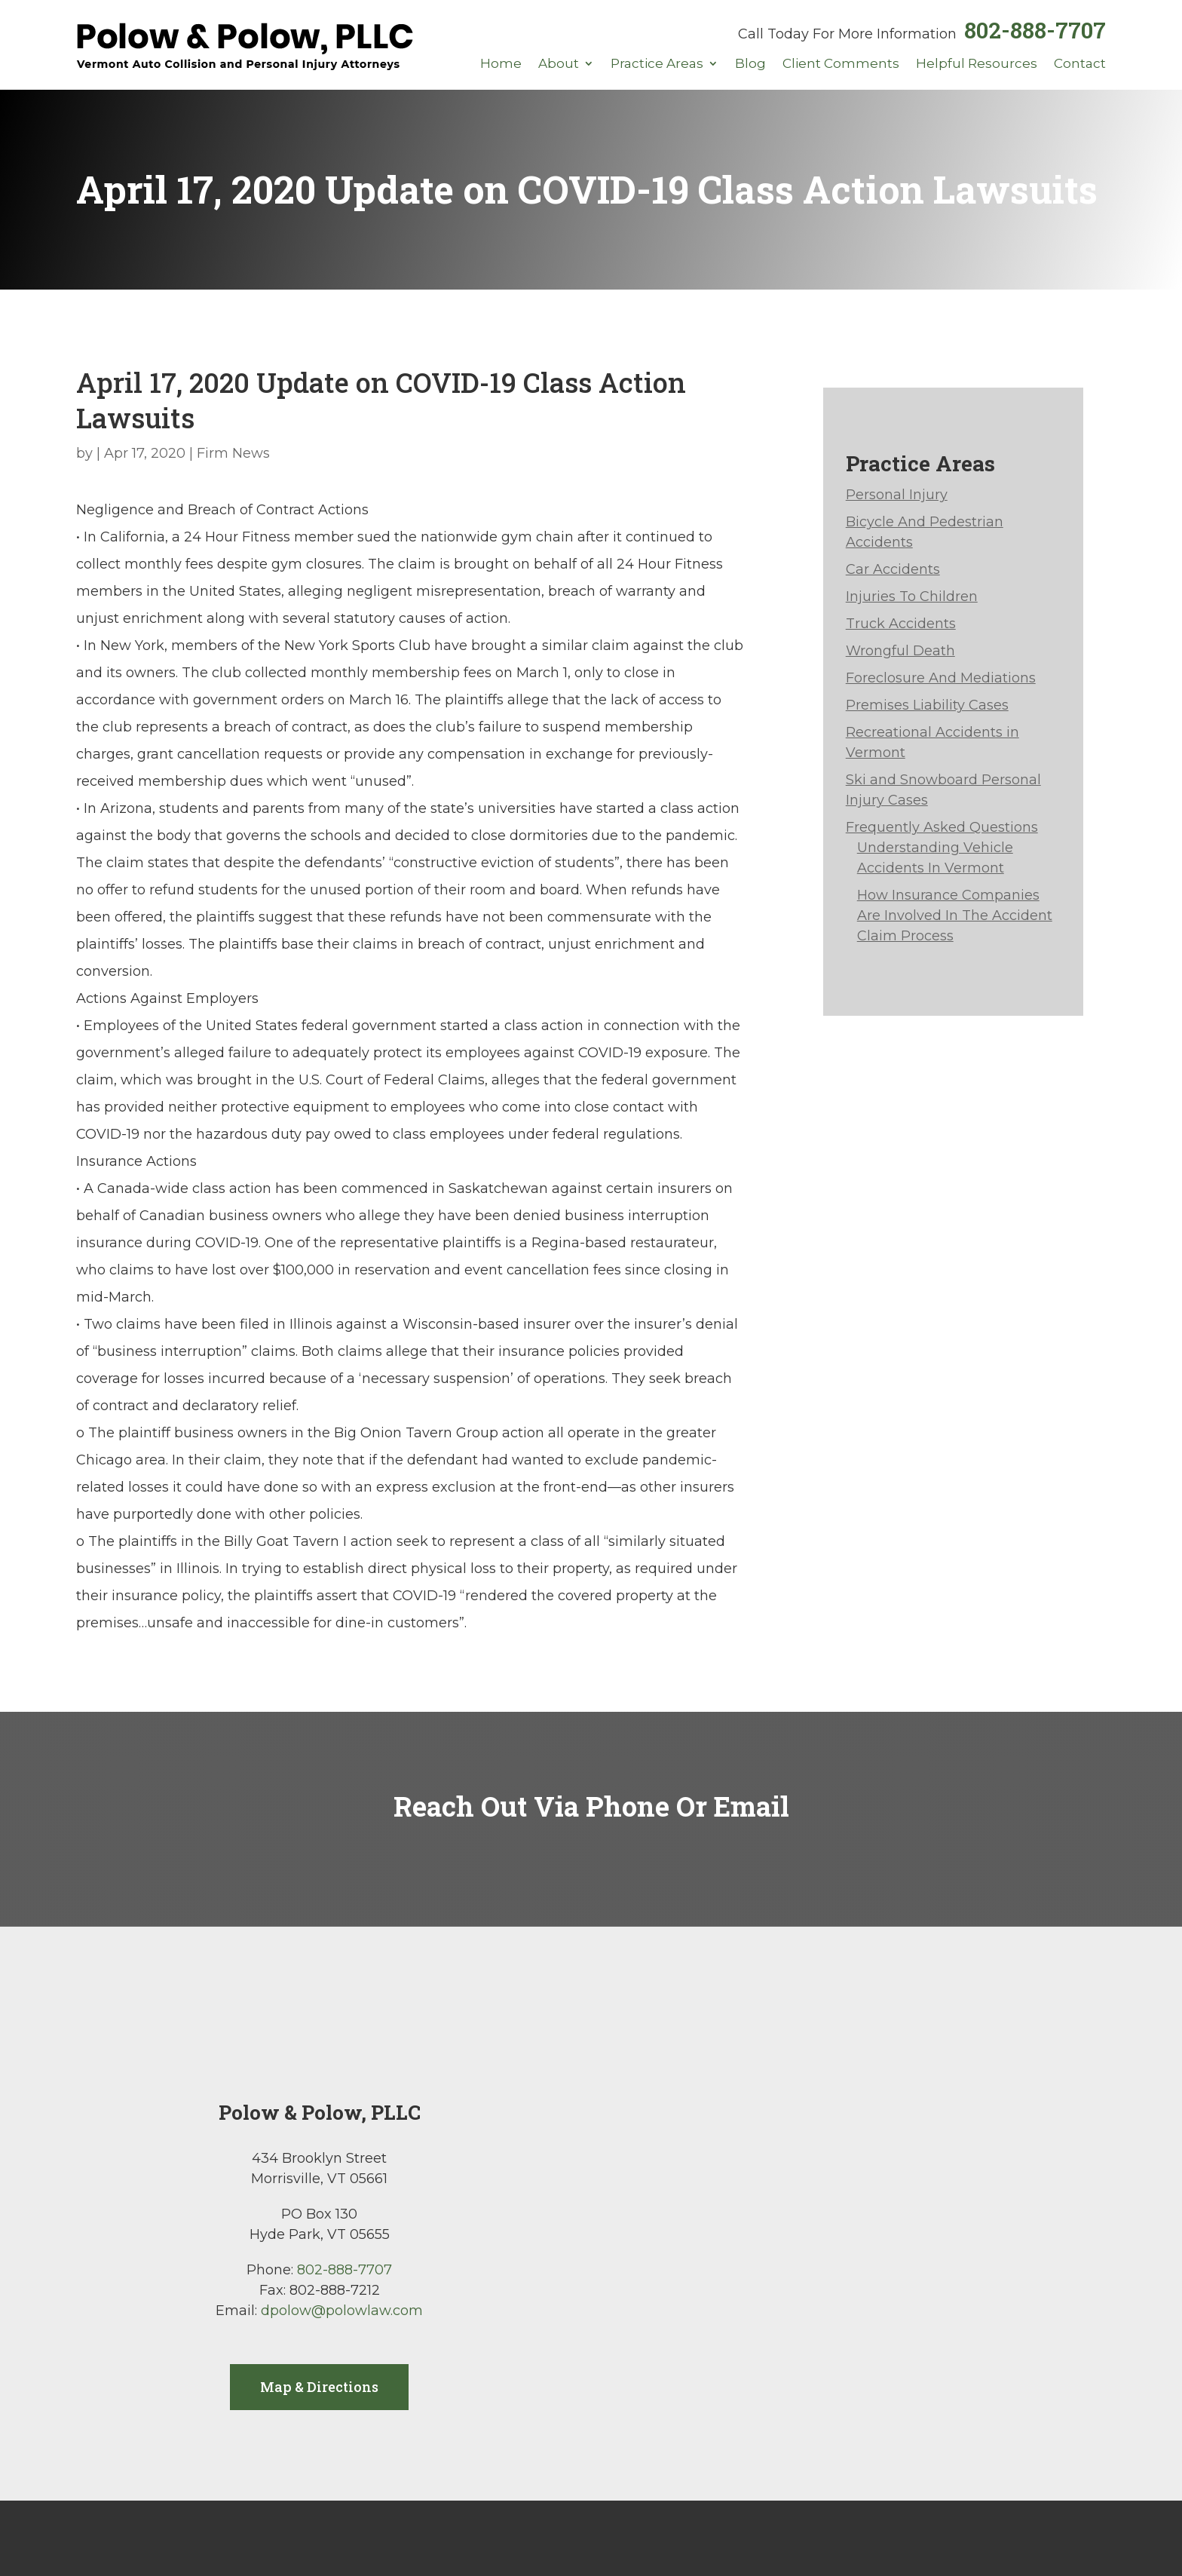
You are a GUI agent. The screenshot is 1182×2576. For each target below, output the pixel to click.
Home (501, 64)
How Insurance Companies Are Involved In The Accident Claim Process (954, 915)
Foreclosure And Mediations (941, 678)
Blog (750, 64)
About (558, 64)
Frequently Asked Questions (942, 827)
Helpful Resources (976, 64)
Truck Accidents (901, 623)
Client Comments (840, 64)
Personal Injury (897, 494)
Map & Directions (319, 2387)
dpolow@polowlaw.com (342, 2310)
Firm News (233, 453)
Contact (1080, 64)
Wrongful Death (900, 650)
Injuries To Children (912, 596)
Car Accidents (893, 569)
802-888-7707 (1035, 29)
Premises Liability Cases (927, 705)
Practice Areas (657, 64)
